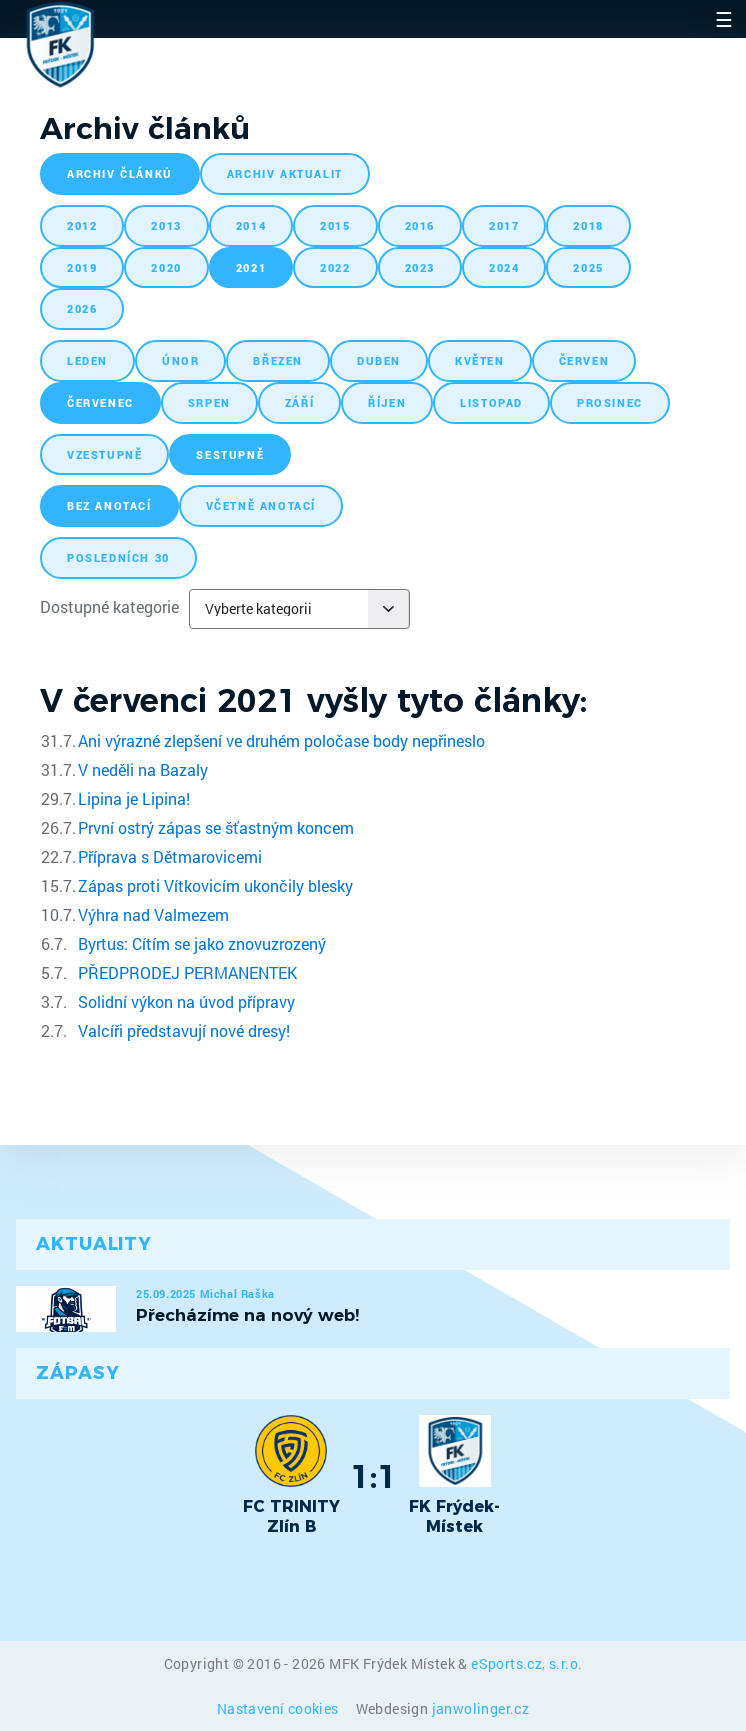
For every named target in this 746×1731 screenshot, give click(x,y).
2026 (82, 308)
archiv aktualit (285, 173)
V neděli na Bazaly (143, 769)
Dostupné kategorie (109, 606)
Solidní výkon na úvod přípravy (186, 1001)
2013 (166, 225)
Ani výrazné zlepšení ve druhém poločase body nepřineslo (281, 740)
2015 (335, 225)
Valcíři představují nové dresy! (184, 1030)
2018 (588, 225)
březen (278, 360)
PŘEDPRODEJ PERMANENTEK (187, 972)
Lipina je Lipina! (134, 798)
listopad (491, 402)
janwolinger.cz (481, 1708)
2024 (504, 267)
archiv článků (120, 173)
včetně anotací (261, 505)
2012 (82, 225)
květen (480, 360)
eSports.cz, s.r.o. (526, 1663)
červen (584, 360)
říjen (387, 402)
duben (379, 360)
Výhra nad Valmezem (153, 914)
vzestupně (104, 454)
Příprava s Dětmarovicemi (170, 856)
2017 (504, 225)
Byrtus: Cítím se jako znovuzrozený (202, 943)
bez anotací (109, 505)
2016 (420, 225)
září (299, 402)
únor (180, 360)
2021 (251, 267)
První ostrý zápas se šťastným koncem (216, 827)
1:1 (373, 1476)
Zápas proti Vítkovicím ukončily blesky (215, 885)
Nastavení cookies (279, 1708)
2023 (420, 267)
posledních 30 (118, 557)
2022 (335, 267)
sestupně (230, 454)
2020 (166, 267)
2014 (251, 225)
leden (87, 360)
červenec (100, 402)
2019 (82, 267)
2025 (588, 267)
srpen (209, 402)
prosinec (610, 402)
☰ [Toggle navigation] (724, 19)
